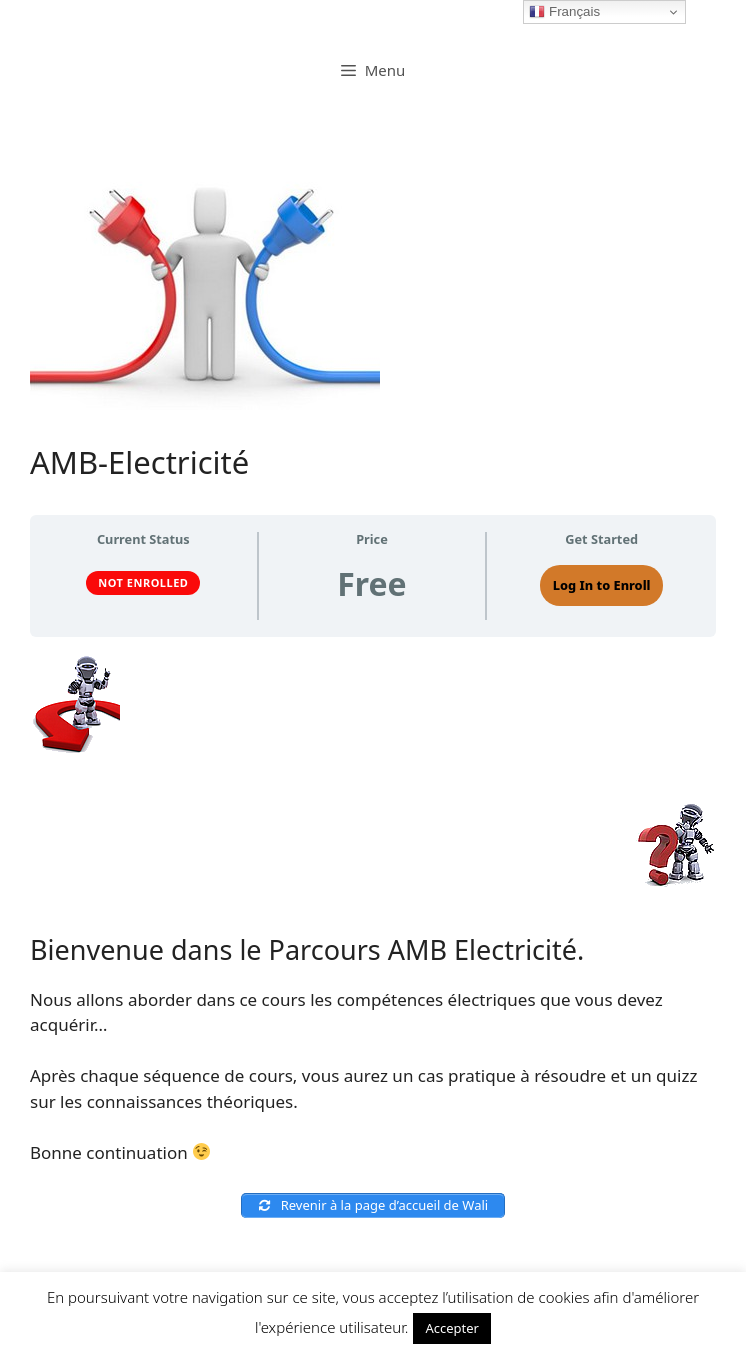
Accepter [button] (452, 1328)
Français (564, 12)
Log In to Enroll (602, 585)
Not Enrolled (143, 582)
